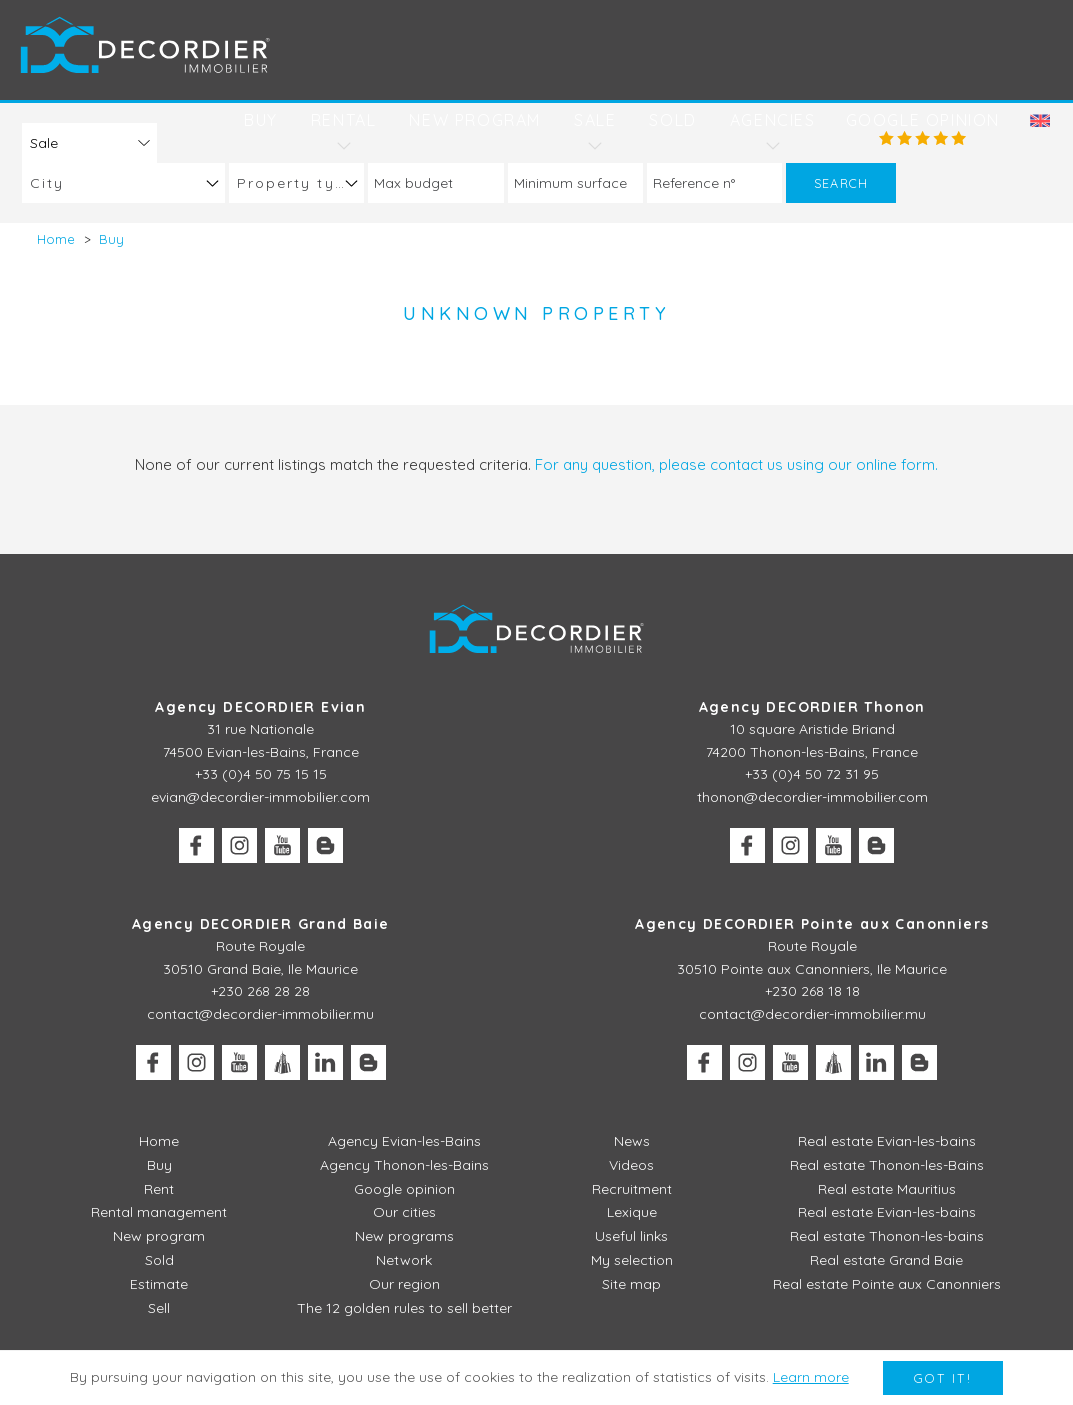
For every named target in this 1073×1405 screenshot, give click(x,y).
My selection (632, 1260)
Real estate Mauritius (887, 1189)
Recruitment (632, 1189)
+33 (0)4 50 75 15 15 (261, 774)
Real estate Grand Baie (886, 1260)
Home (159, 1141)
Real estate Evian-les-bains (887, 1141)
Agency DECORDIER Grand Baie (261, 924)
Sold (672, 120)
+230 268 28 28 (260, 991)
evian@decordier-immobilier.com (260, 797)
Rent (159, 1189)
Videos (631, 1165)
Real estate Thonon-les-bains (887, 1236)
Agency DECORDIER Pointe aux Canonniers (812, 924)
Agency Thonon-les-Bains (404, 1165)
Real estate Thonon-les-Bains (887, 1165)
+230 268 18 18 (812, 991)
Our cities (404, 1212)
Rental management (159, 1212)
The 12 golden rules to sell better (404, 1308)
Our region (404, 1284)
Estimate (159, 1284)
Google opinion (923, 120)
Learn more (811, 1377)
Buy (261, 120)
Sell (159, 1308)
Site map (631, 1284)
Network (404, 1260)
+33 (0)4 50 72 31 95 (812, 774)
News (632, 1141)
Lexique (632, 1212)
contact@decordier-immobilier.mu (260, 1014)
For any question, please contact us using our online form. (736, 464)
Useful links (631, 1236)
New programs (404, 1236)
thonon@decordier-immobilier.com (812, 797)
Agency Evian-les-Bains (404, 1141)
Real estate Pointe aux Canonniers (887, 1284)
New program (475, 120)
